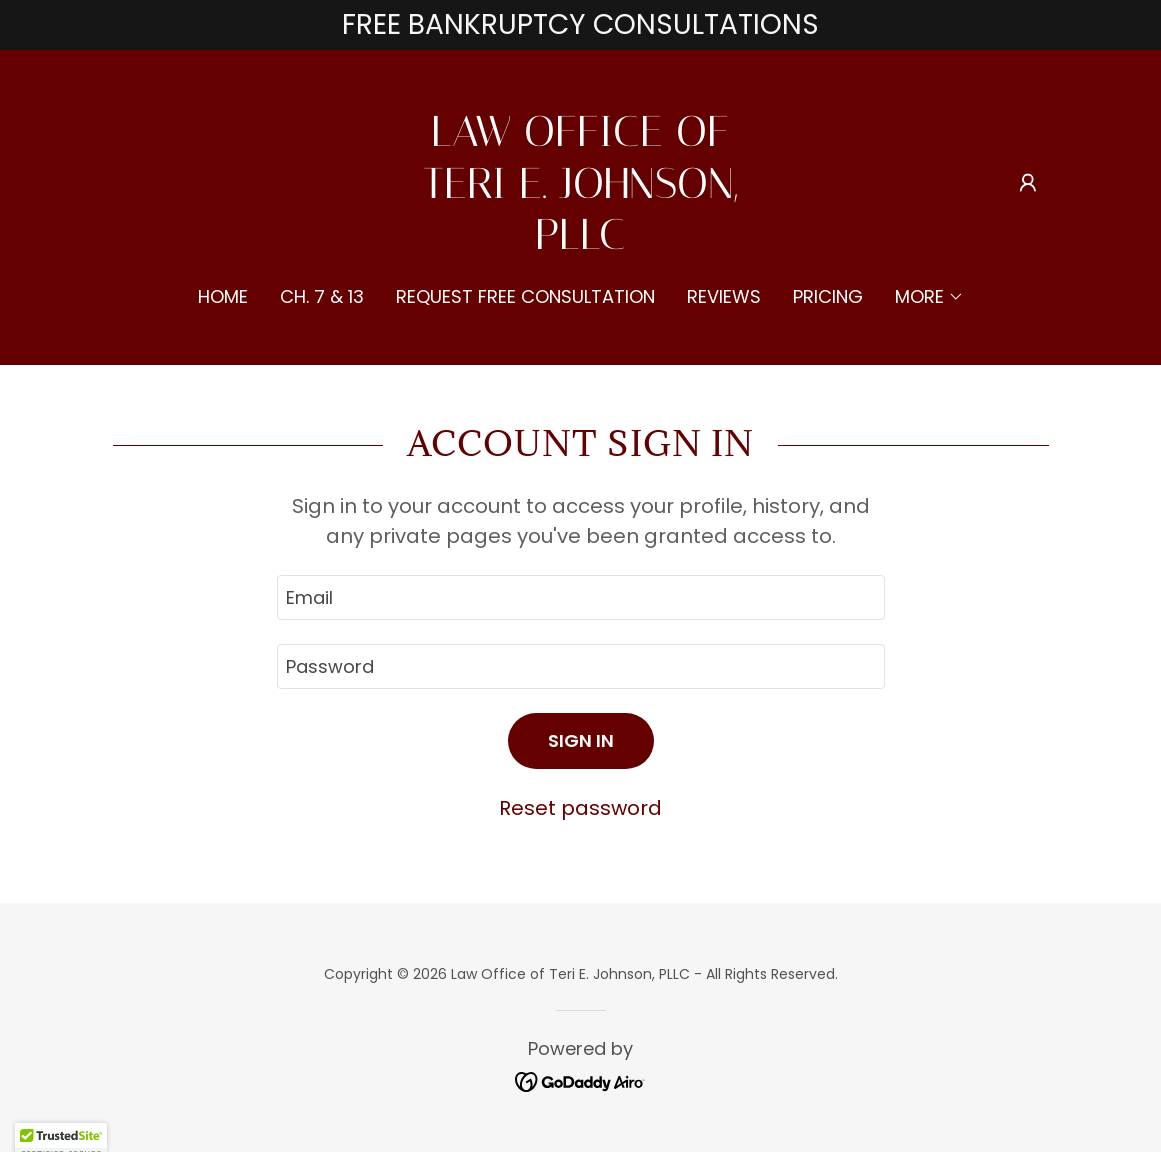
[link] (580, 242)
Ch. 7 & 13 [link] (322, 296)
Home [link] (223, 296)
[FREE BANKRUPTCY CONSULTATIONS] (580, 25)
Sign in (581, 740)
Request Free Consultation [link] (525, 296)
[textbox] (581, 597)
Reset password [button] (580, 808)
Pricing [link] (828, 296)
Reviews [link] (724, 296)
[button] (1028, 183)
